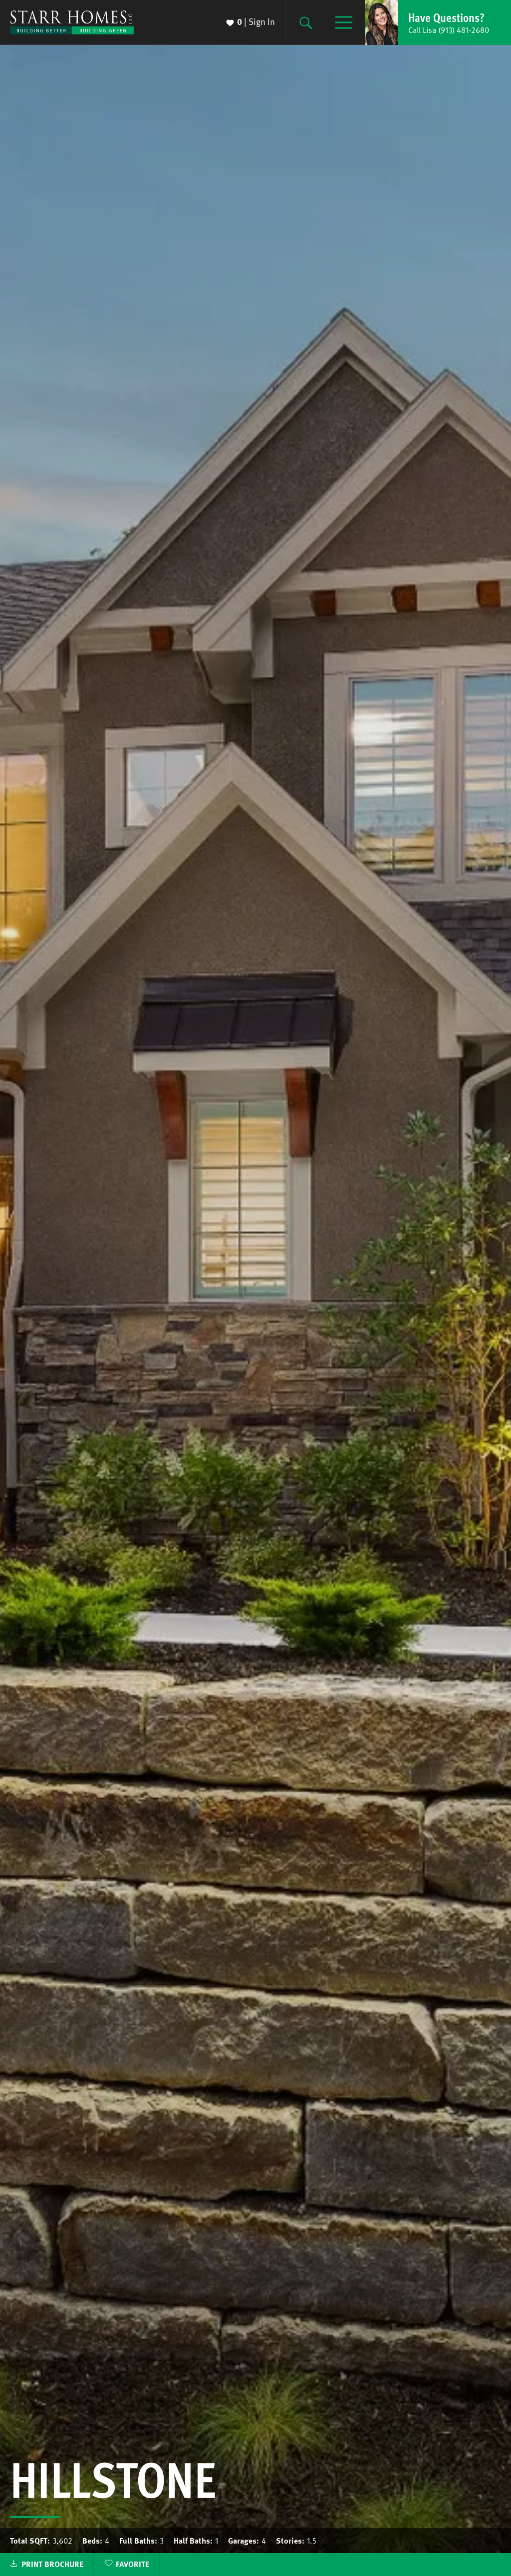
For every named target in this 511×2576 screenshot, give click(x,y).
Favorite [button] (132, 2564)
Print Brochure (52, 2564)
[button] (438, 22)
